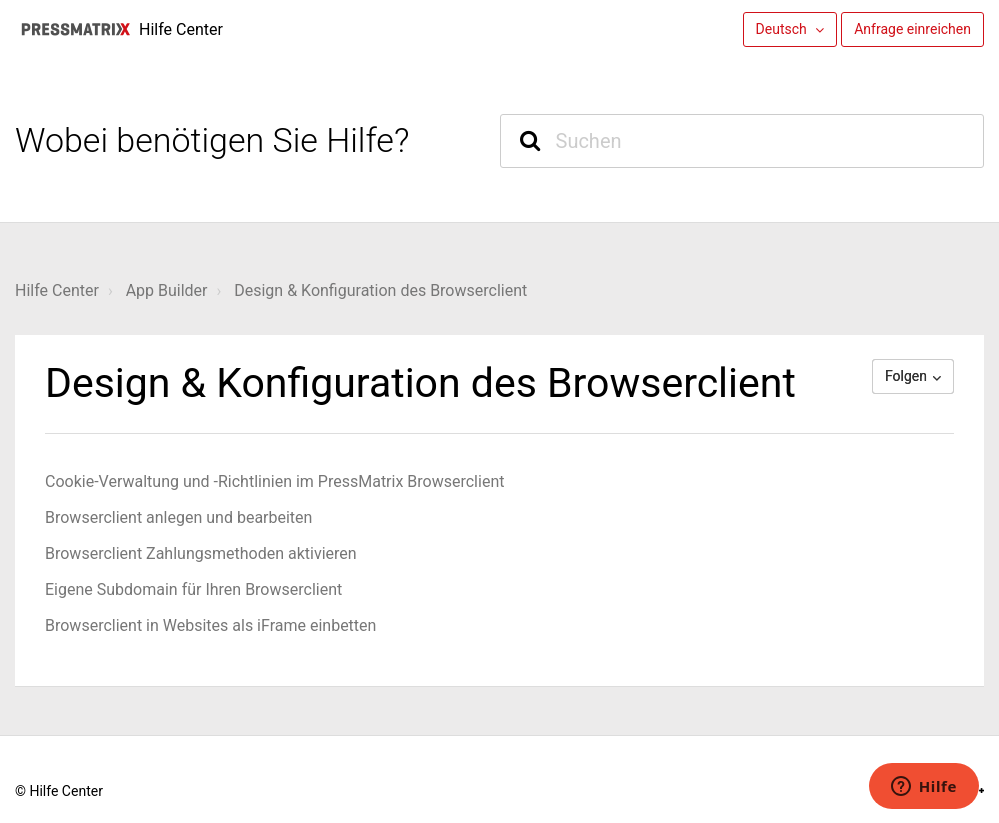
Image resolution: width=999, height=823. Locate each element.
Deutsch (783, 29)
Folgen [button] (906, 376)
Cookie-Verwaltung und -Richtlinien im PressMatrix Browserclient (274, 481)
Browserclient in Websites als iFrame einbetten (210, 625)
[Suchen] (742, 141)
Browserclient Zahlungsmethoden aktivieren (201, 553)
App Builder (167, 290)
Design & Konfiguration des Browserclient (380, 290)
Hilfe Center (57, 290)
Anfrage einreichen (912, 29)
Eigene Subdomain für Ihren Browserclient (193, 589)
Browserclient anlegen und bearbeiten (178, 517)
